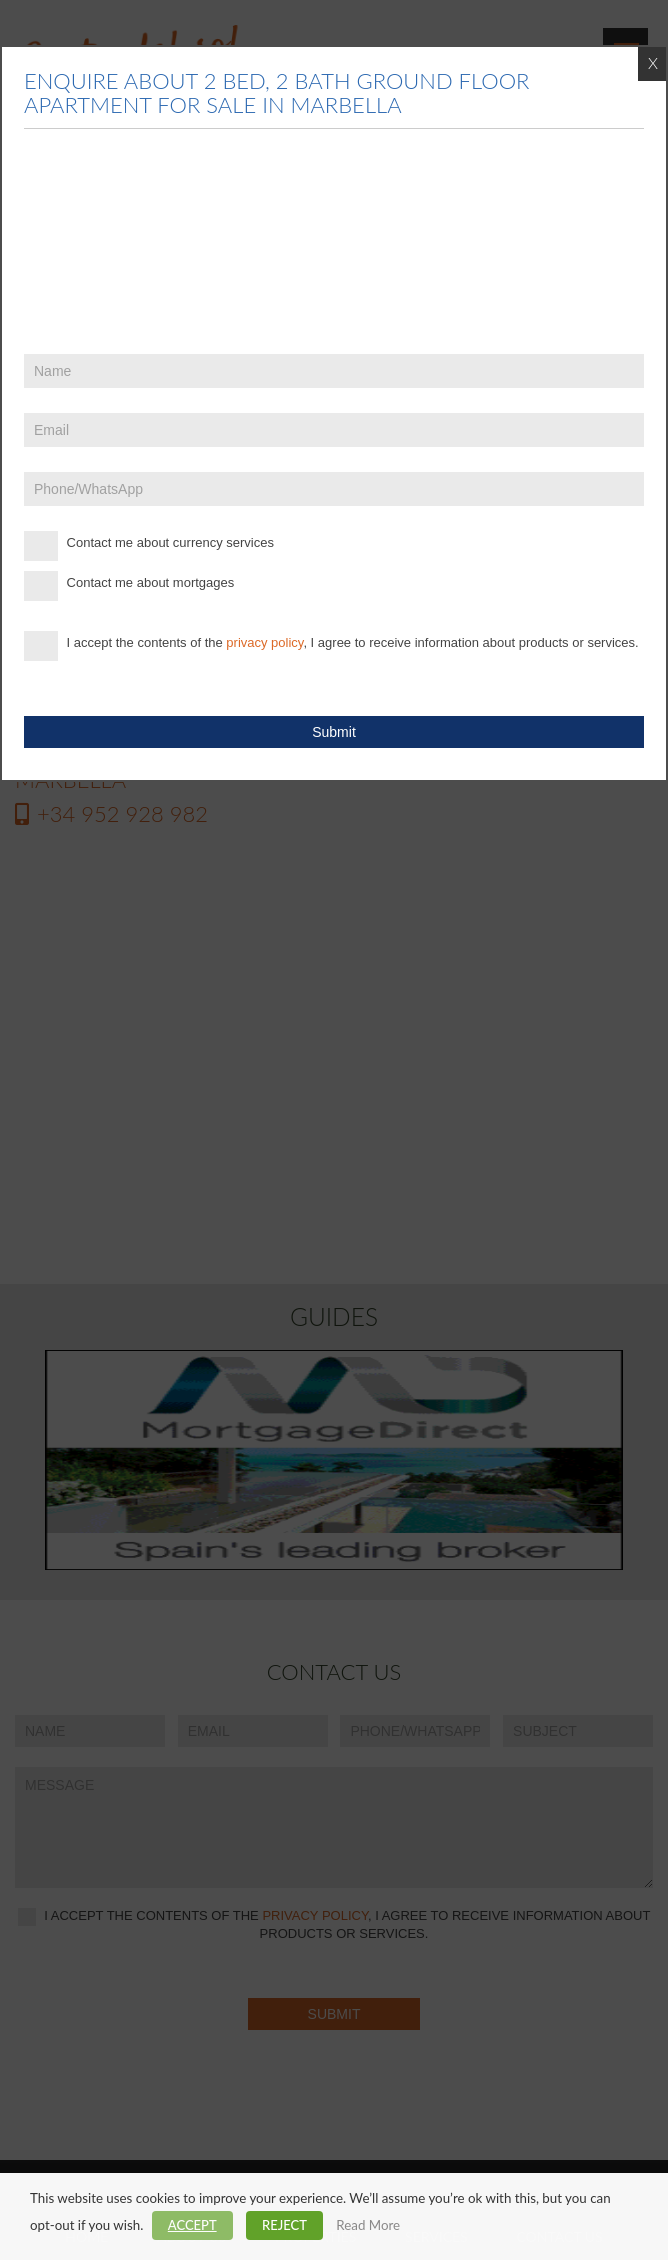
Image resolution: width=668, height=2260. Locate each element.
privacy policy (264, 642)
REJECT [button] (284, 2225)
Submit (334, 732)
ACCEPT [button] (192, 2225)
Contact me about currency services (149, 546)
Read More (368, 2225)
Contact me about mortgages (129, 586)
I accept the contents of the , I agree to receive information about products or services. (331, 646)
